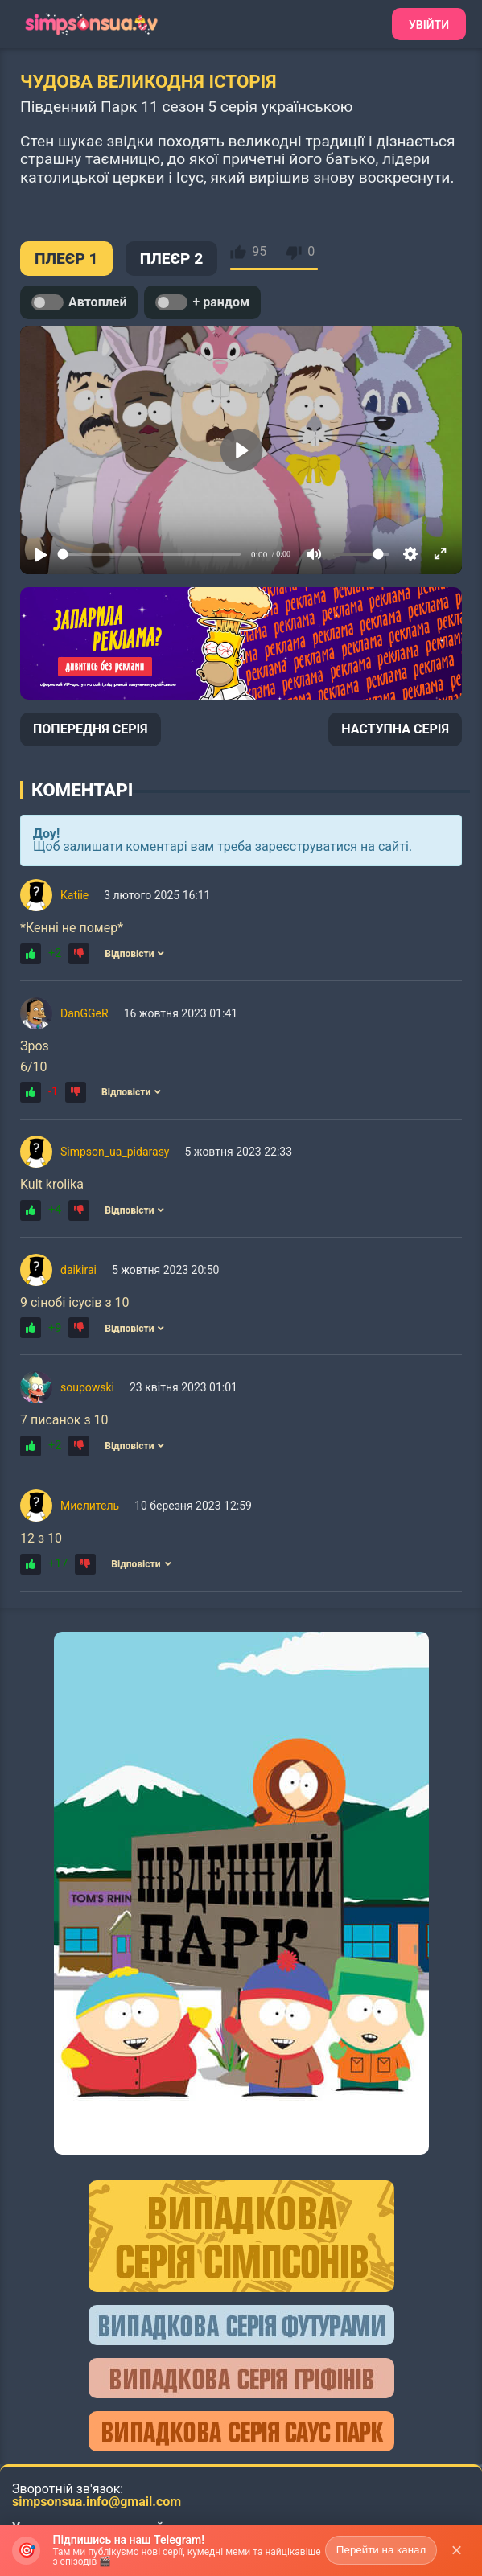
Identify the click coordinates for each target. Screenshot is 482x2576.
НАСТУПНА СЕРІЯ (395, 729)
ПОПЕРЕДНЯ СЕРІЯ (90, 729)
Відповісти (134, 953)
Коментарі (82, 789)
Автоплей (78, 302)
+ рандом (202, 302)
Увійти (429, 24)
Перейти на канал (381, 2550)
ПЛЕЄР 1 (66, 258)
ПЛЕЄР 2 (172, 258)
